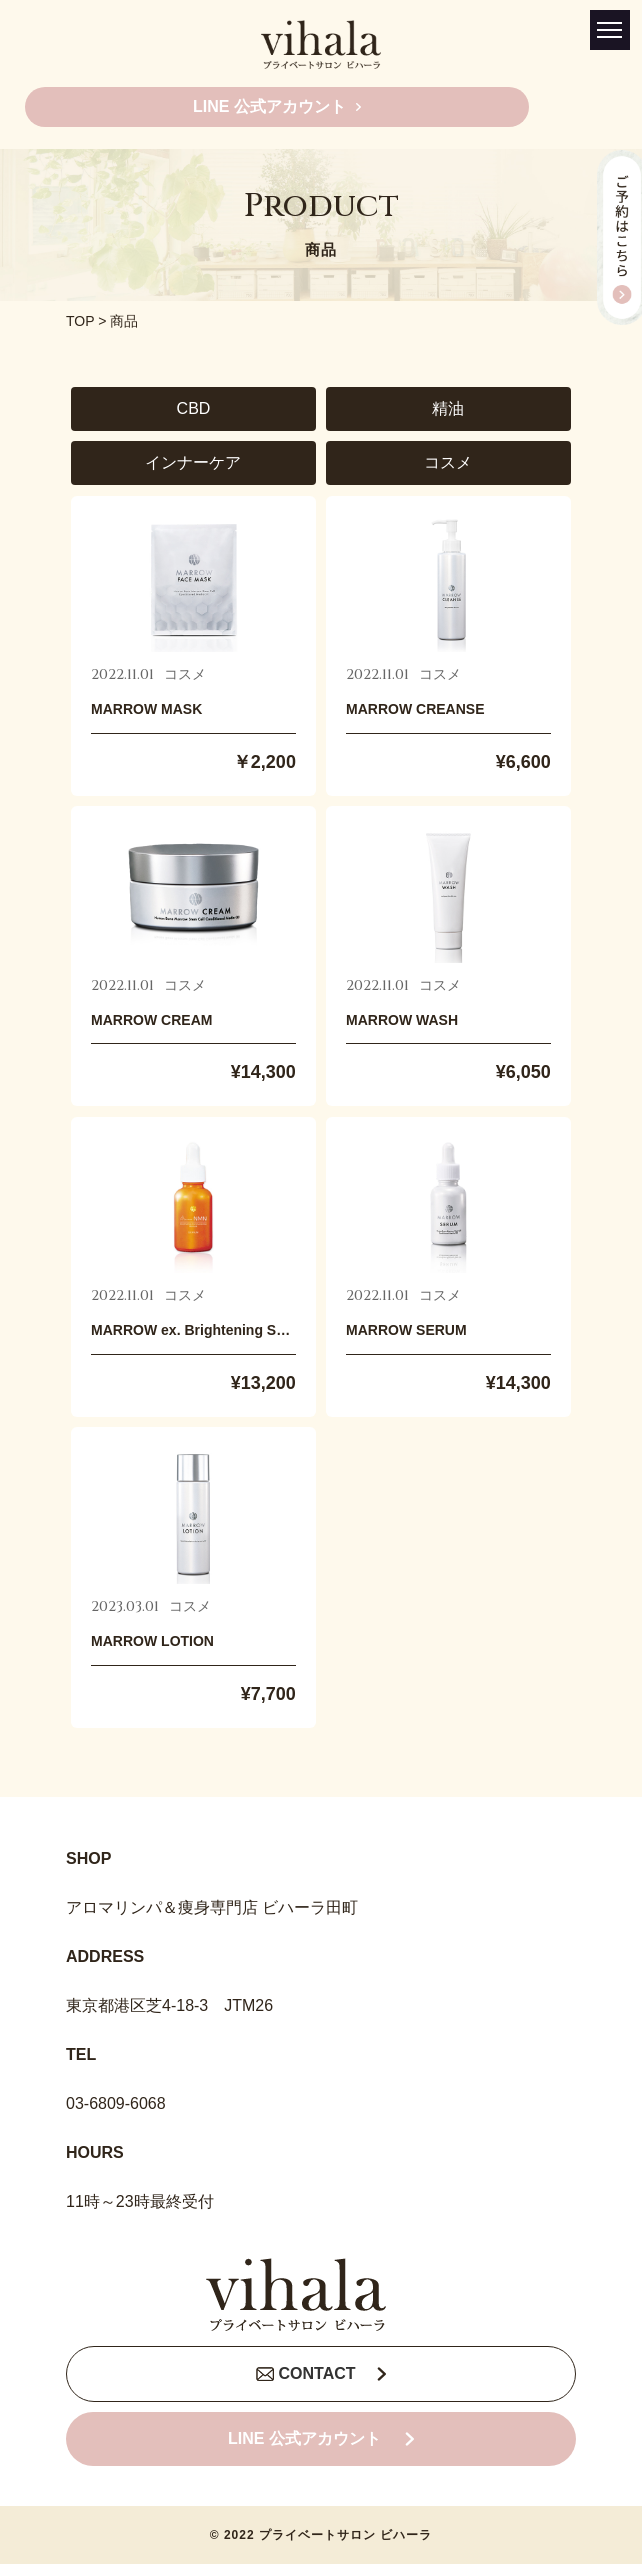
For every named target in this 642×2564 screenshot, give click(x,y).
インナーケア (193, 462)
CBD (194, 408)
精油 (448, 408)
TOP (80, 321)
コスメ (448, 462)
